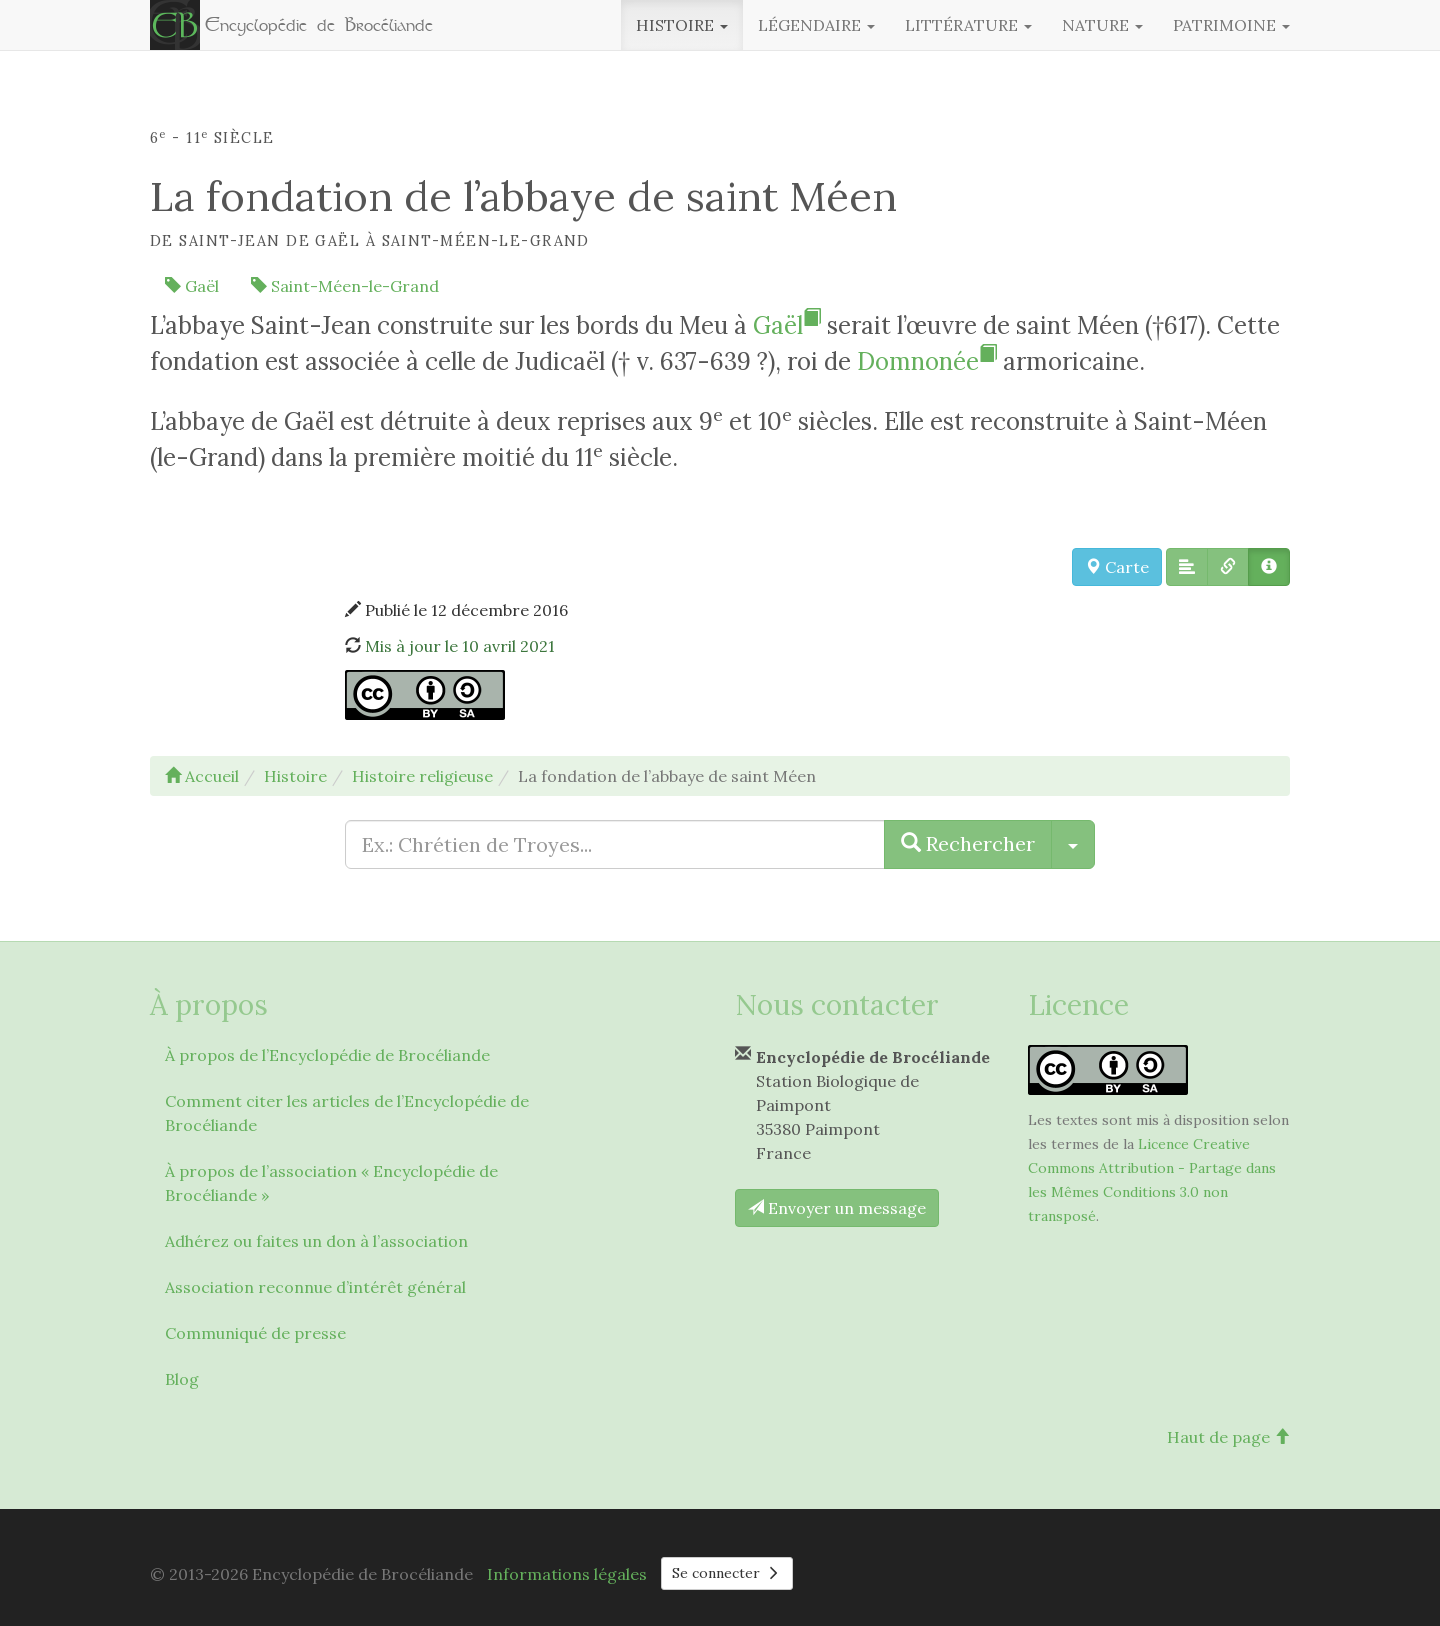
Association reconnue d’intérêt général (315, 1287)
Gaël (192, 286)
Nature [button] (1102, 25)
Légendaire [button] (816, 25)
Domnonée (927, 361)
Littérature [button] (968, 25)
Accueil (202, 776)
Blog (182, 1379)
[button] (1187, 567)
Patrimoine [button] (1231, 25)
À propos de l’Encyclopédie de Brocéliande (327, 1055)
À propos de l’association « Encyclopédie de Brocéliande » (331, 1183)
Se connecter (727, 1573)
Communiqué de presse (255, 1333)
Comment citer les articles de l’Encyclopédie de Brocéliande (347, 1113)
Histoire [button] (682, 25)
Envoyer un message (837, 1208)
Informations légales (567, 1574)
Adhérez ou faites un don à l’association (316, 1241)
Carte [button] (1117, 567)
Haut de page (1228, 1437)
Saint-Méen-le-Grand (345, 286)
